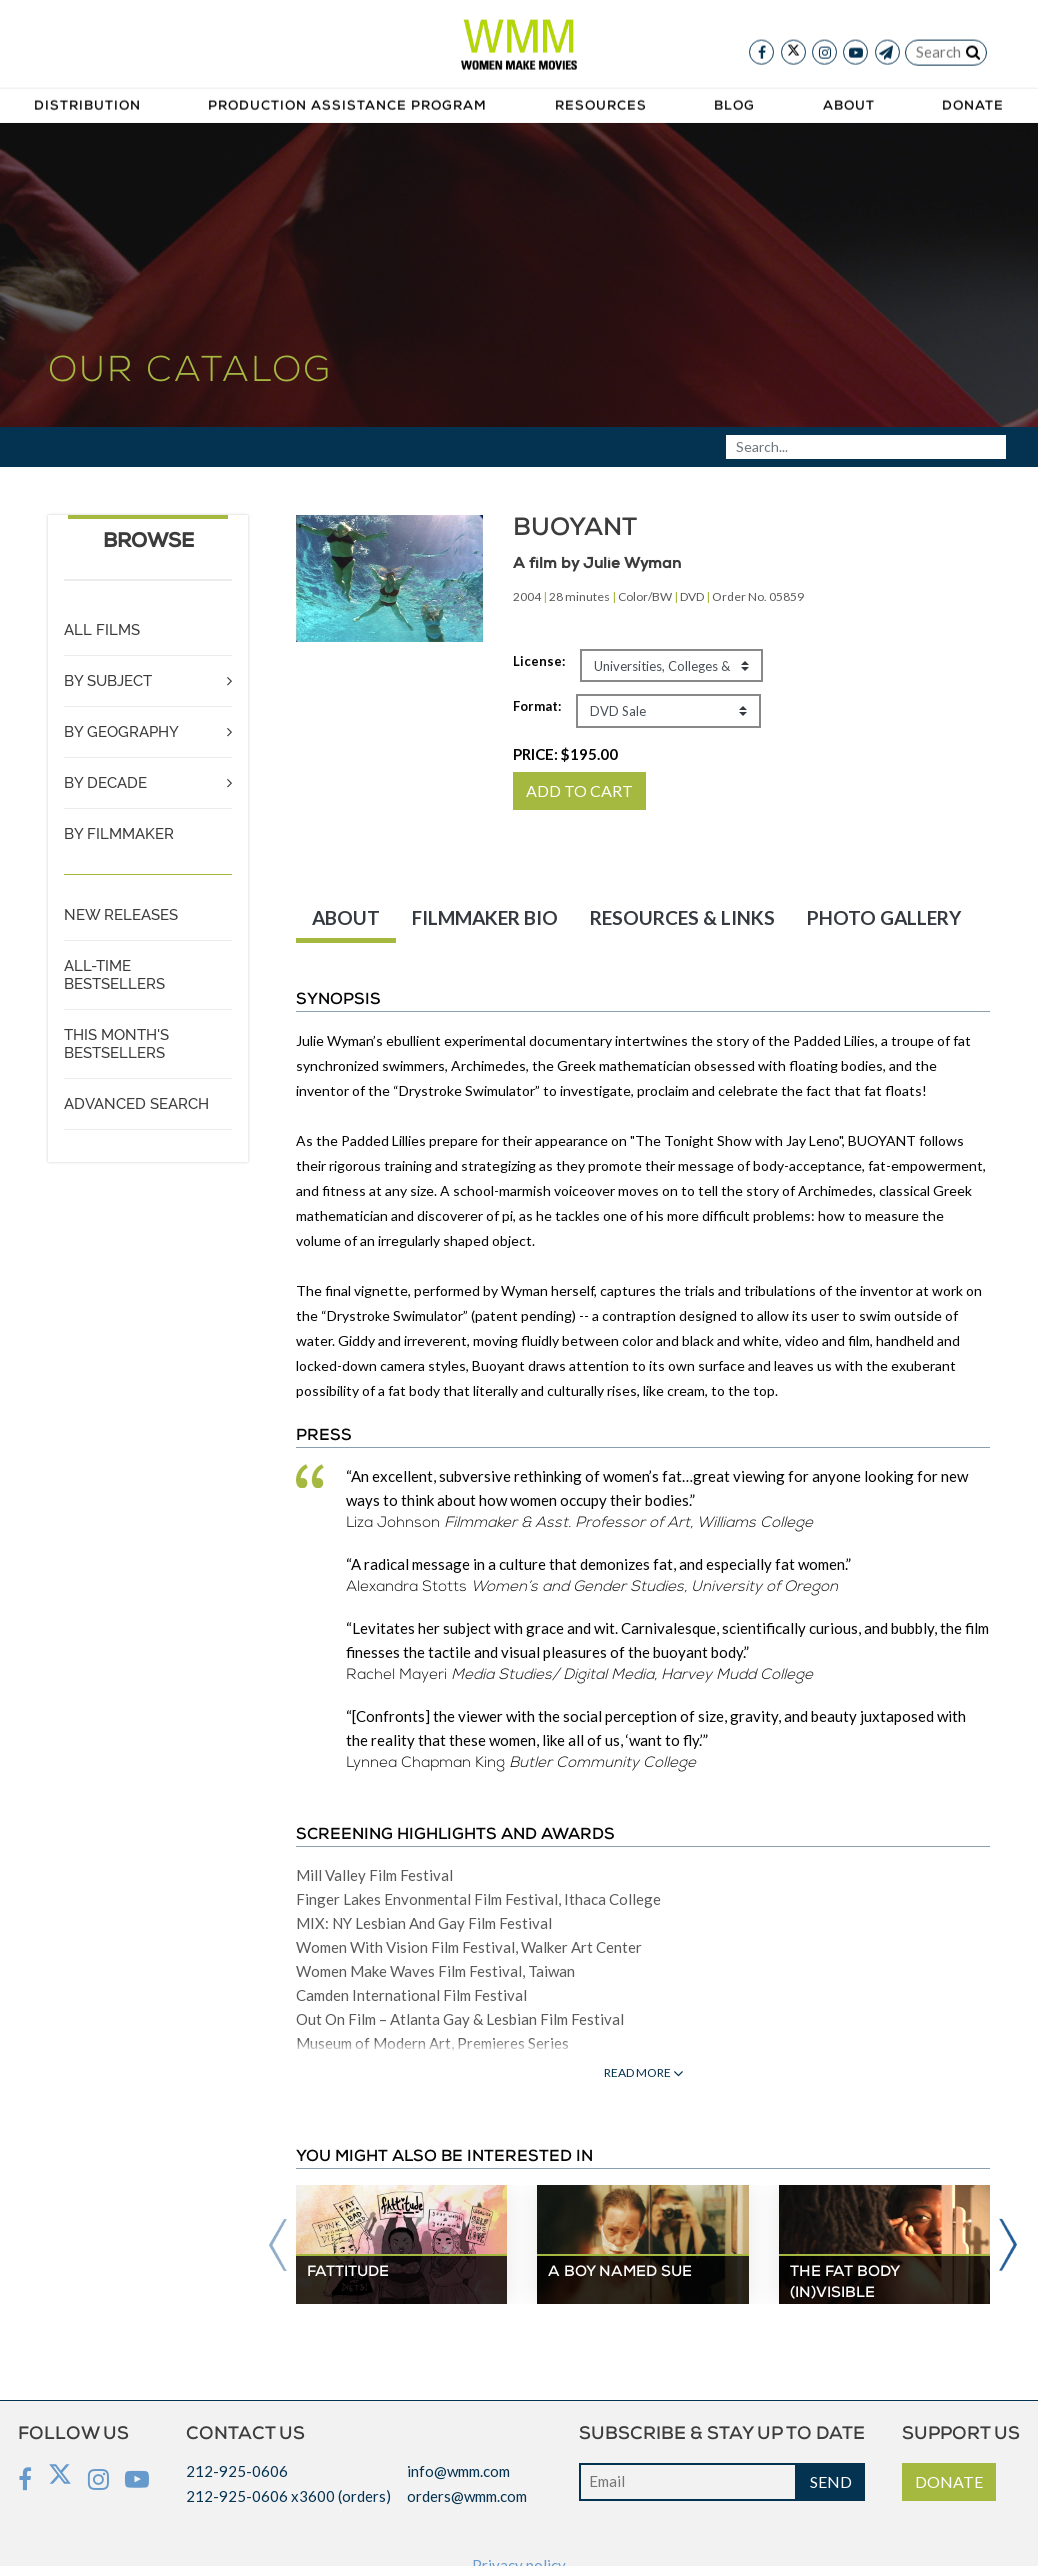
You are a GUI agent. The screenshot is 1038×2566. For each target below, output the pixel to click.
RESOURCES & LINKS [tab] (682, 917)
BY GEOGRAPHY (121, 732)
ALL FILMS (102, 630)
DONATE (949, 2481)
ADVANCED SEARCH (136, 1104)
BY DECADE (105, 783)
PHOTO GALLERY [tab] (884, 917)
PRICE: (565, 754)
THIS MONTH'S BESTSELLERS (116, 1044)
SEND (831, 2481)
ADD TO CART (579, 790)
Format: (537, 706)
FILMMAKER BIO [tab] (485, 917)
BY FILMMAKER (119, 834)
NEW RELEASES (121, 915)
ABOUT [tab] (346, 917)
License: (539, 661)
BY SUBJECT (108, 681)
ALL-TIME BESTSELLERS (114, 975)
